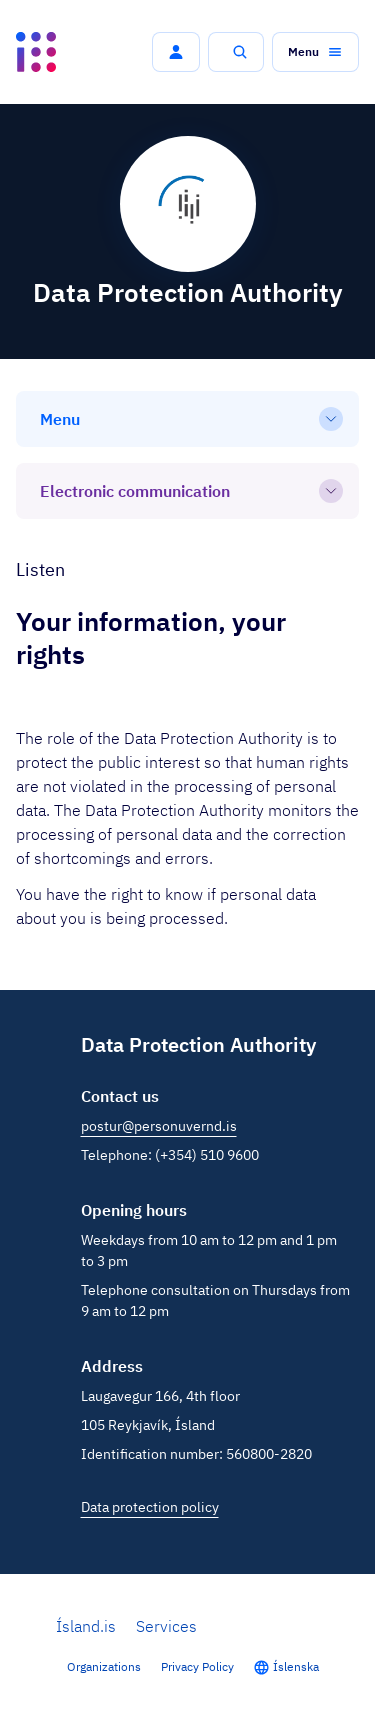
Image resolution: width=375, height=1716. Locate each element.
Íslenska (296, 1666)
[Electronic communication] (187, 491)
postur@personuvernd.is (159, 1126)
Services (166, 1626)
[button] (176, 52)
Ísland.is (86, 1626)
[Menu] (187, 419)
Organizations (104, 1666)
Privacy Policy (197, 1666)
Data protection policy (150, 1507)
